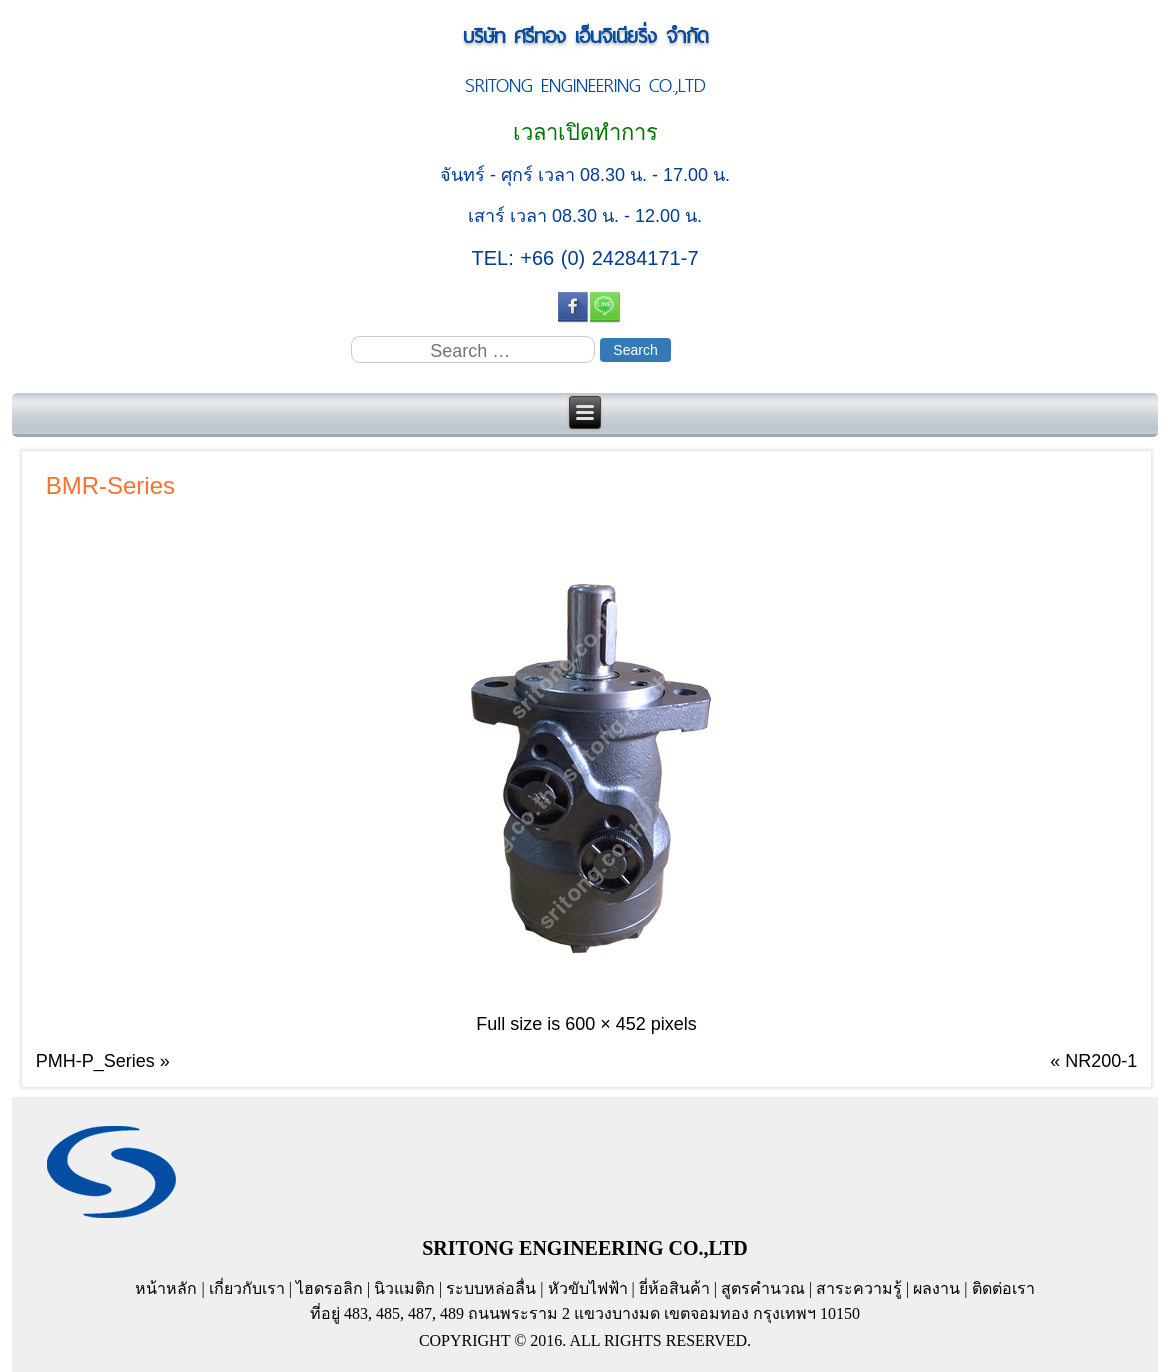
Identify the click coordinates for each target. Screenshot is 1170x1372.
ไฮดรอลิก (329, 1288)
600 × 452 (605, 1024)
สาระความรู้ (859, 1288)
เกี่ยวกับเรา (247, 1288)
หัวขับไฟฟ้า (588, 1288)
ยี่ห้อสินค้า (674, 1288)
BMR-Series (110, 485)
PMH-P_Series (95, 1061)
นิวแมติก (404, 1288)
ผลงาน (936, 1288)
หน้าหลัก (166, 1288)
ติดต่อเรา (1003, 1288)
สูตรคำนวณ (763, 1288)
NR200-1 (1101, 1061)
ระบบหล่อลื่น (491, 1288)
